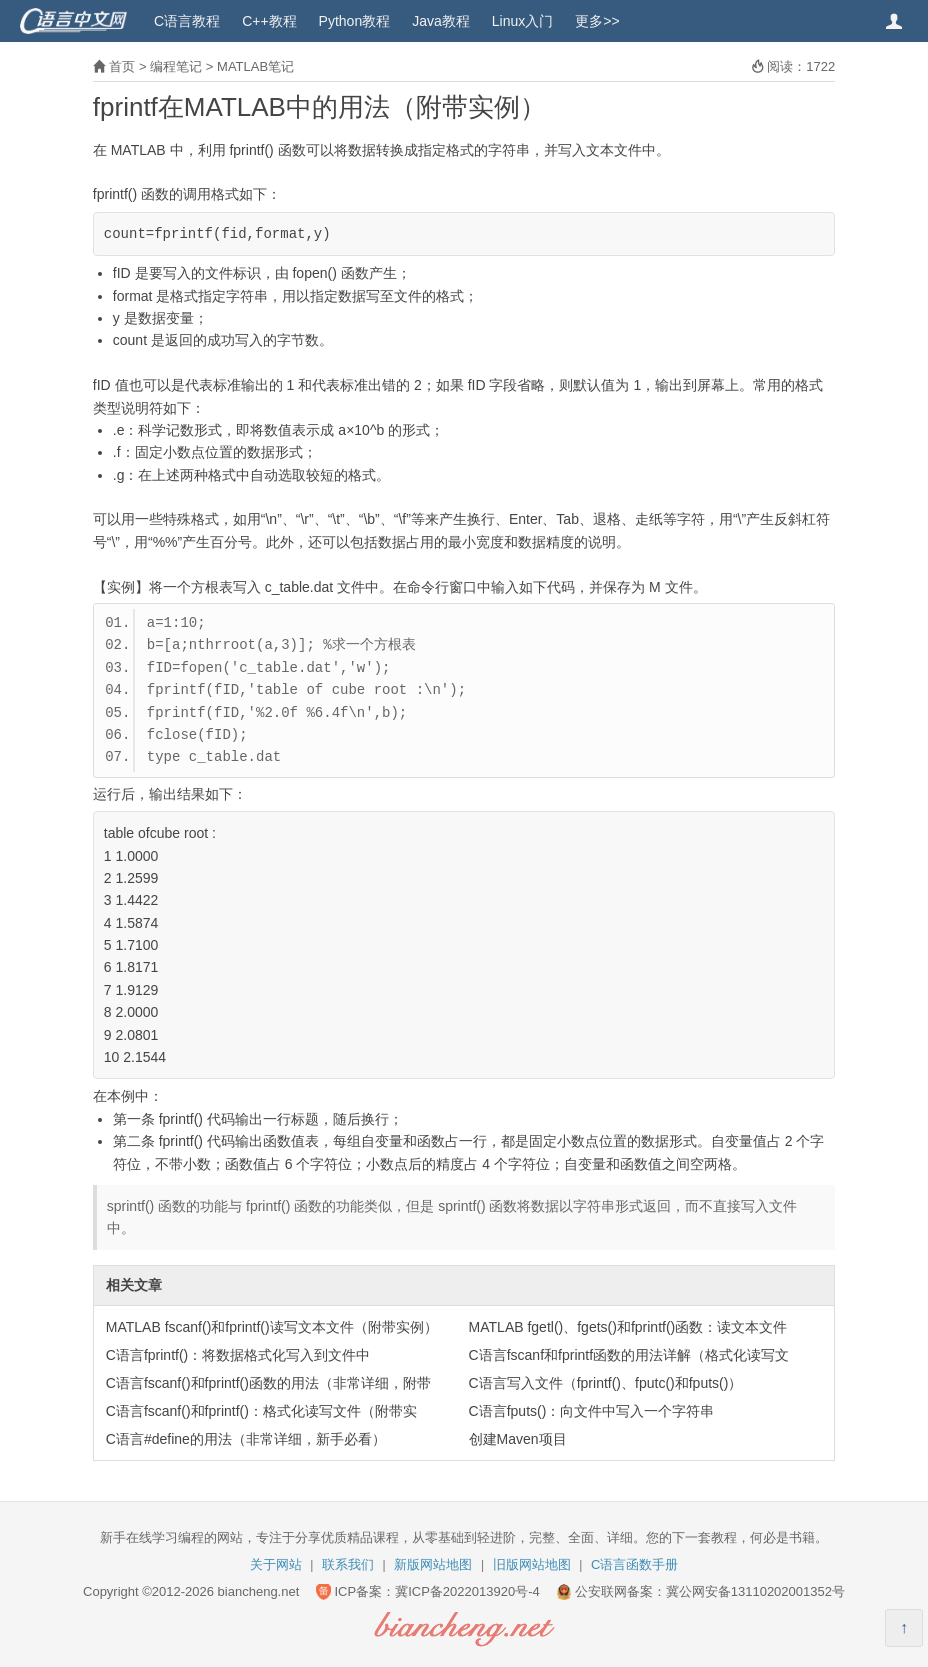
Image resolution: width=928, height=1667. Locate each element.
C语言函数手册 (634, 1564)
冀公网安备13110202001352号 (755, 1591)
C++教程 (269, 21)
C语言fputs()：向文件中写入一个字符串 (592, 1411)
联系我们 (348, 1564)
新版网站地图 (433, 1564)
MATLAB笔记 (255, 66)
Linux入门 (522, 21)
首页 (122, 66)
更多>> (597, 21)
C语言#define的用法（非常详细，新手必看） (246, 1439)
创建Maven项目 (518, 1439)
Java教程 (441, 21)
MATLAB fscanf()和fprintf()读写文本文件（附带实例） (272, 1327)
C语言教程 (187, 21)
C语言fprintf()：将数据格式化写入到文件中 (238, 1355)
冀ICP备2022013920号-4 (467, 1591)
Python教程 (355, 21)
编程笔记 (176, 66)
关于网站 (276, 1564)
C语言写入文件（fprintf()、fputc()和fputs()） (606, 1383)
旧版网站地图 (532, 1564)
